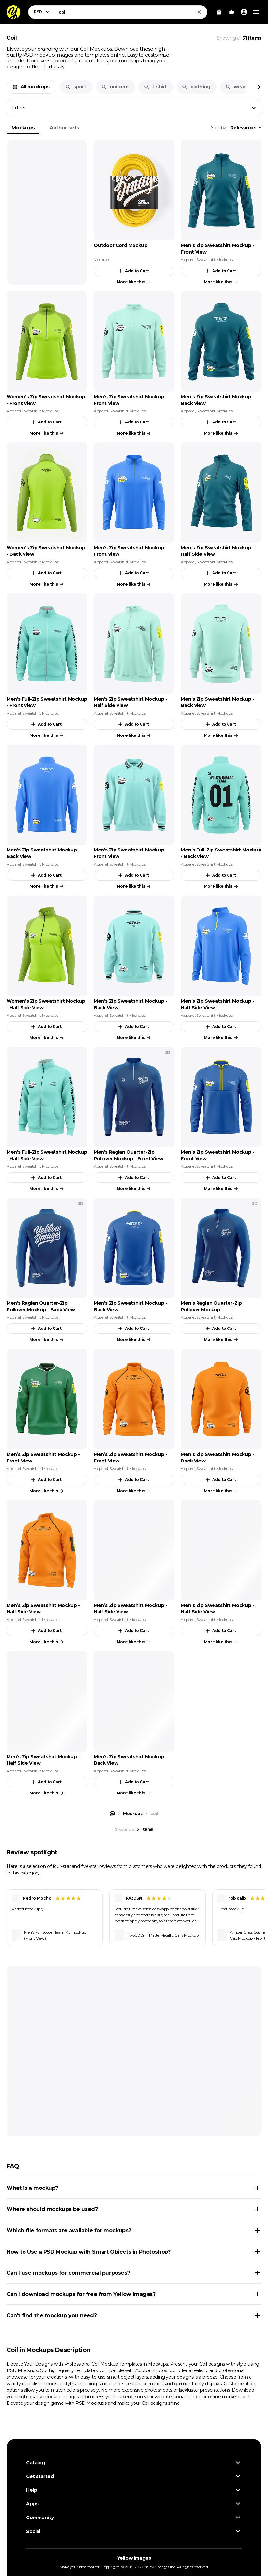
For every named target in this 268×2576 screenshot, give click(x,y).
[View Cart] (219, 12)
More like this (134, 282)
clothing (196, 87)
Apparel (188, 259)
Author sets (64, 127)
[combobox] (131, 12)
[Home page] (112, 1813)
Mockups (23, 127)
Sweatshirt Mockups (214, 259)
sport (75, 87)
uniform (115, 87)
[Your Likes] (231, 12)
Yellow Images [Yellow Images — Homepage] (134, 2558)
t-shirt (155, 87)
